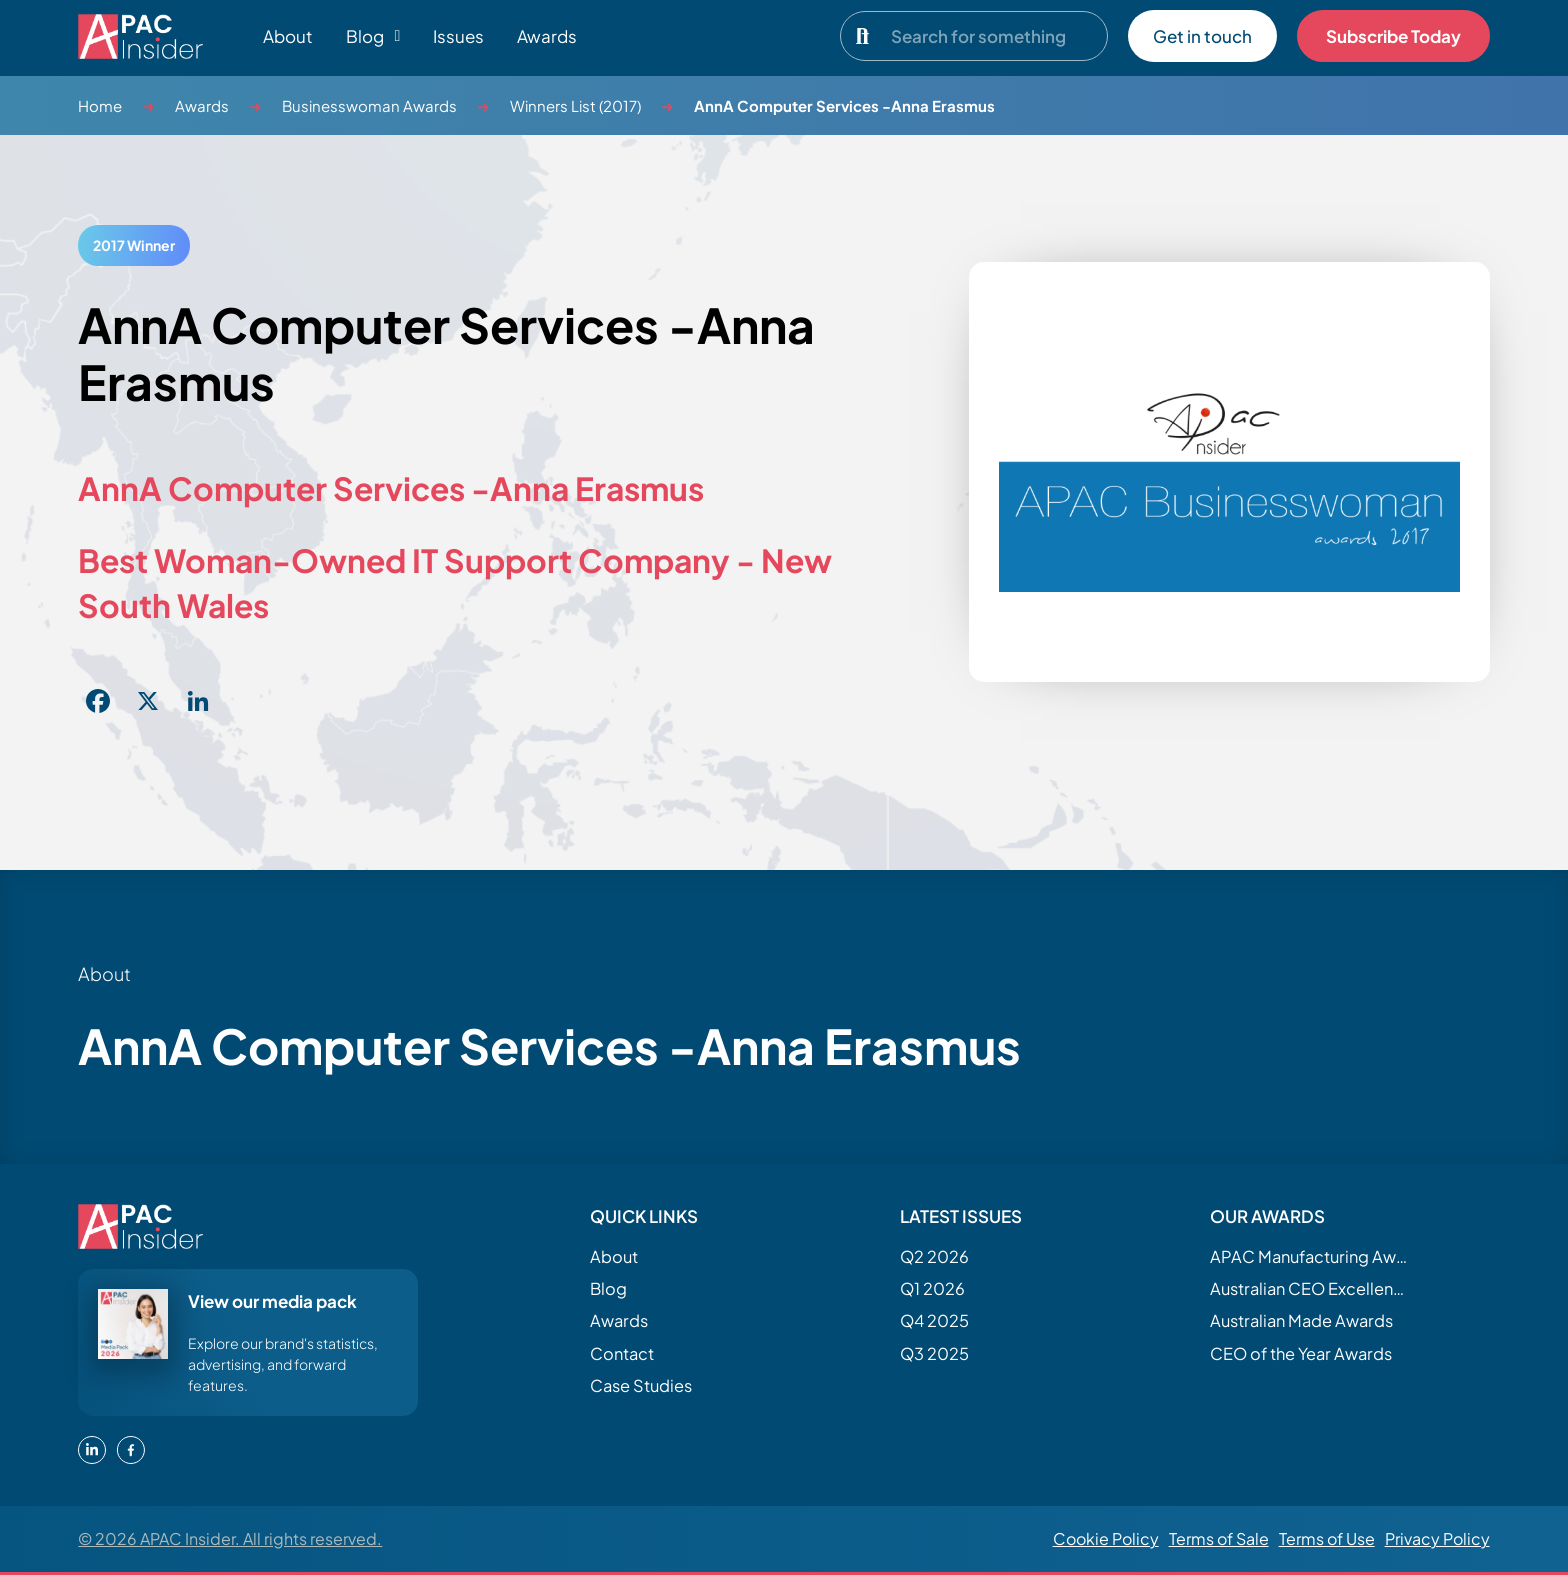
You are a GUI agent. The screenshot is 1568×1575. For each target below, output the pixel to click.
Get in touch (1202, 36)
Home (100, 105)
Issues (458, 36)
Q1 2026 (932, 1288)
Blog (608, 1288)
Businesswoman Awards (369, 105)
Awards (547, 36)
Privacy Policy (1437, 1538)
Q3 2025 (934, 1353)
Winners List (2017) (575, 105)
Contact (622, 1353)
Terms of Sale (1219, 1538)
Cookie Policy (1106, 1538)
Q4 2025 (934, 1320)
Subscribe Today (1393, 36)
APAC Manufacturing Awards (1310, 1256)
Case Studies (641, 1385)
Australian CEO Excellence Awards (1310, 1288)
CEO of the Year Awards (1301, 1353)
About (288, 36)
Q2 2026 (934, 1256)
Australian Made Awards (1301, 1320)
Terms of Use (1327, 1538)
